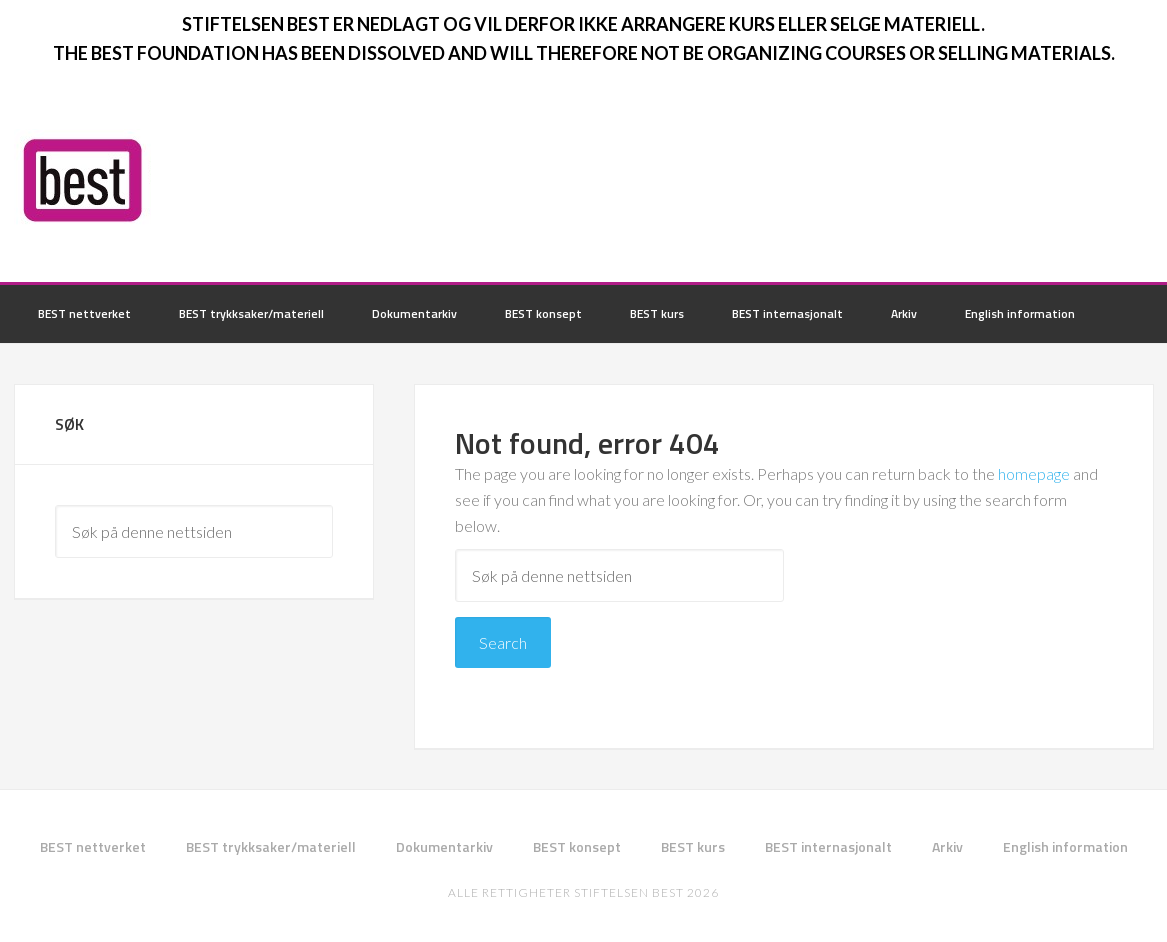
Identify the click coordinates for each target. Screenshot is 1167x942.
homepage (1034, 473)
